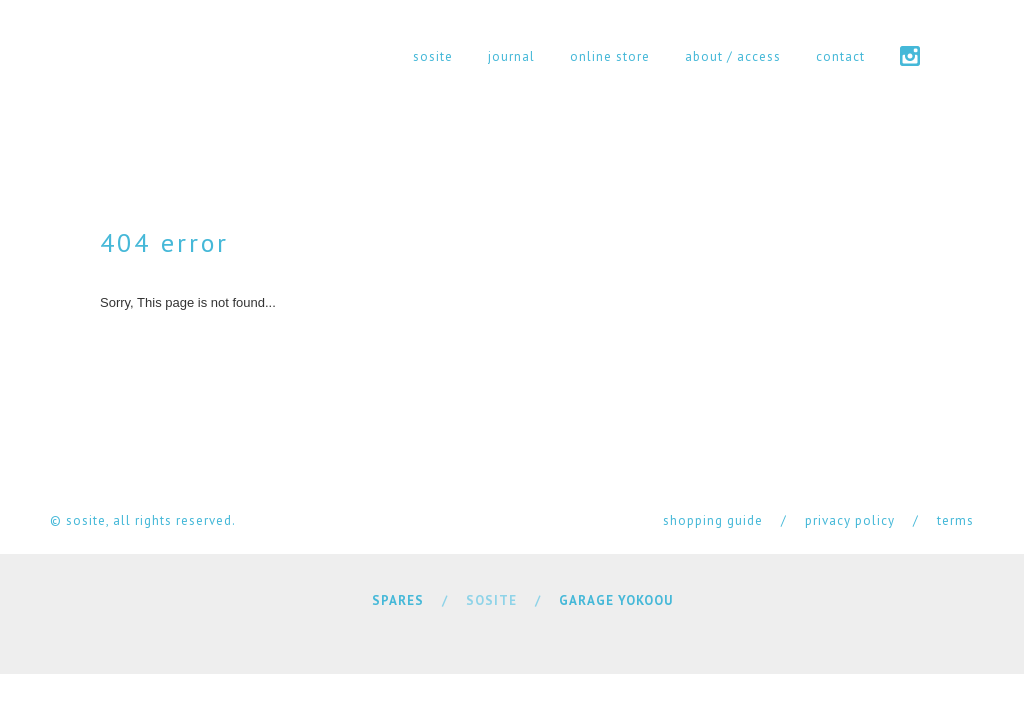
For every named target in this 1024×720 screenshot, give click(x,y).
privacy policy (850, 520)
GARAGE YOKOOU (616, 600)
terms (955, 520)
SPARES (398, 600)
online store (610, 56)
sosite (433, 56)
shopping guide (713, 520)
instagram (910, 56)
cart (964, 56)
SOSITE (491, 600)
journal (511, 56)
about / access (733, 56)
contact (840, 56)
